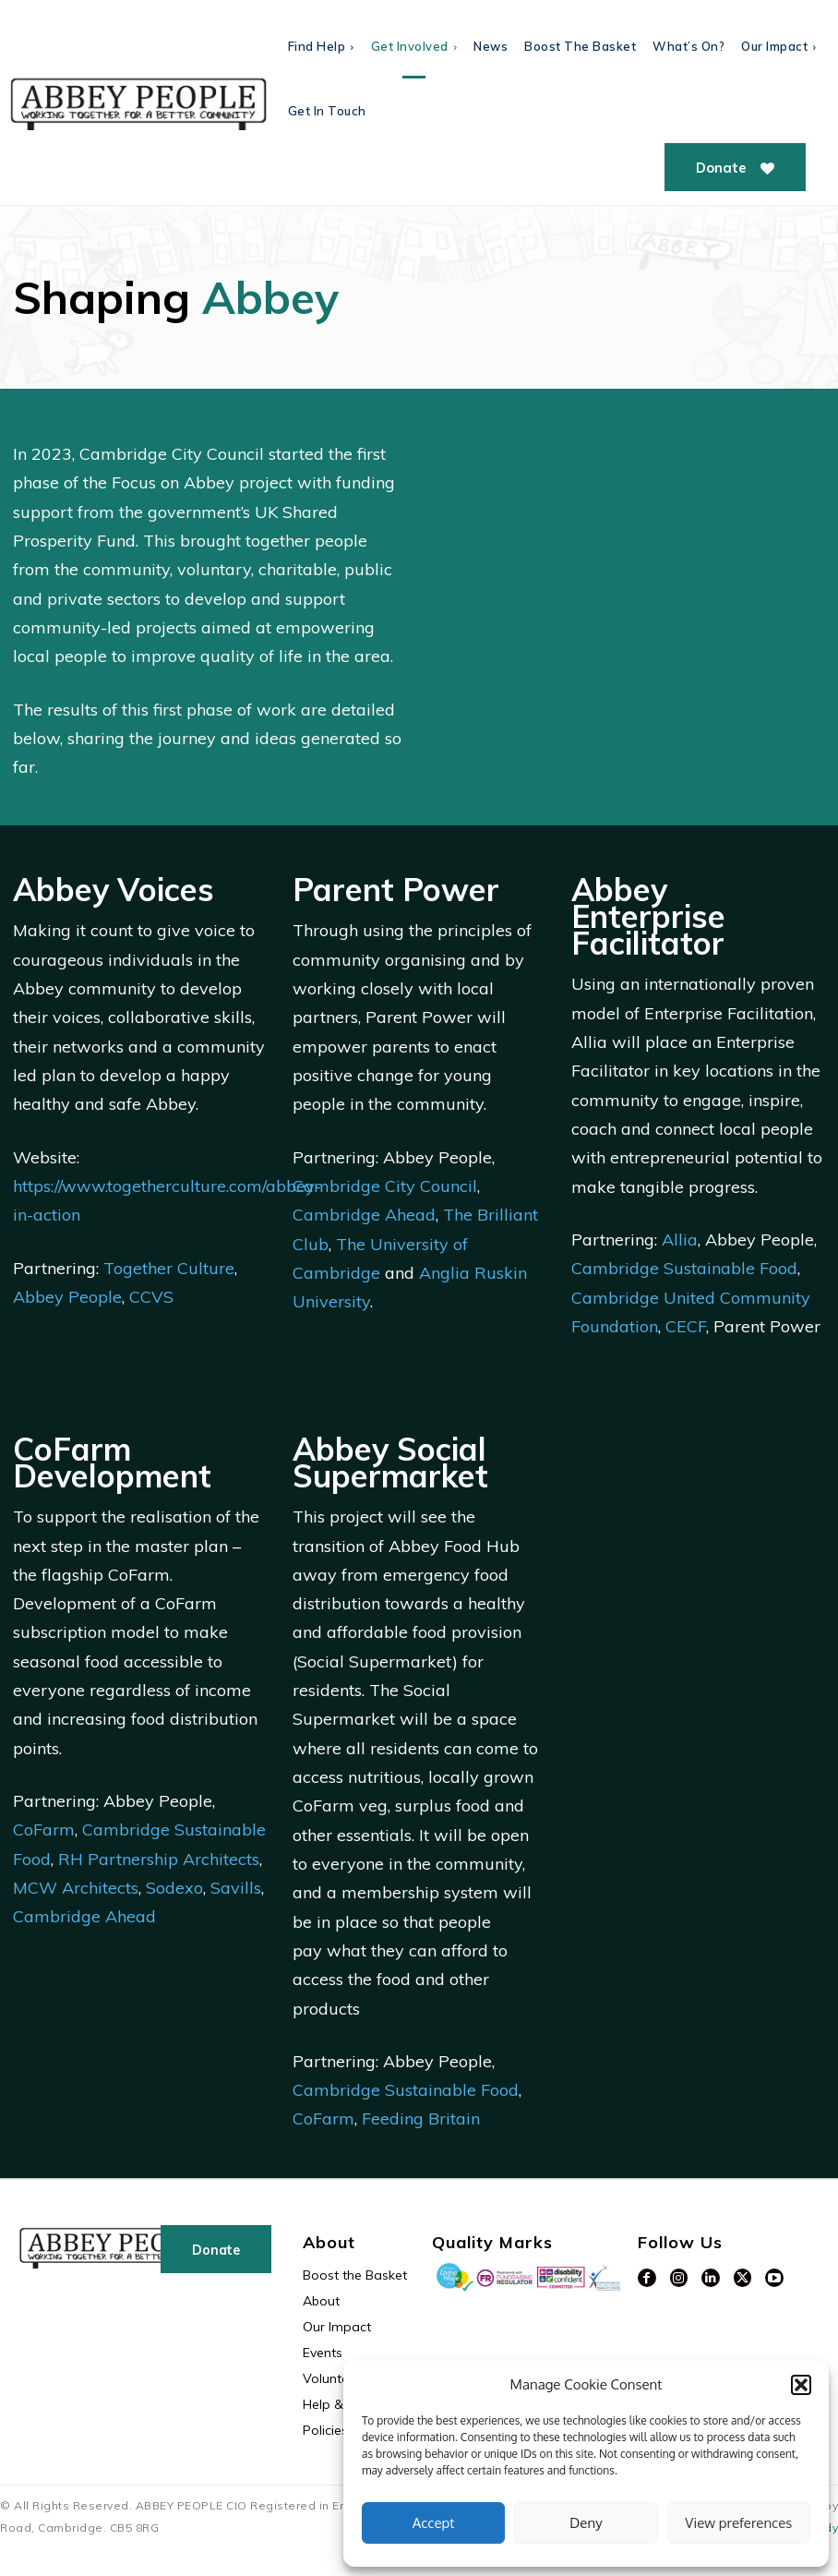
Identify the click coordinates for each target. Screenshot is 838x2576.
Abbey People (67, 1296)
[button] (801, 2385)
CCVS (151, 1296)
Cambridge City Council (385, 1186)
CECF (685, 1326)
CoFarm (44, 1829)
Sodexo (174, 1887)
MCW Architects (75, 1887)
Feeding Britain (421, 2118)
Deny (585, 2523)
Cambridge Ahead (364, 1214)
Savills (235, 1887)
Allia (680, 1239)
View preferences (738, 2523)
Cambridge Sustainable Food (684, 1268)
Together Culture (168, 1268)
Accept (434, 2523)
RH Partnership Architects (158, 1859)
